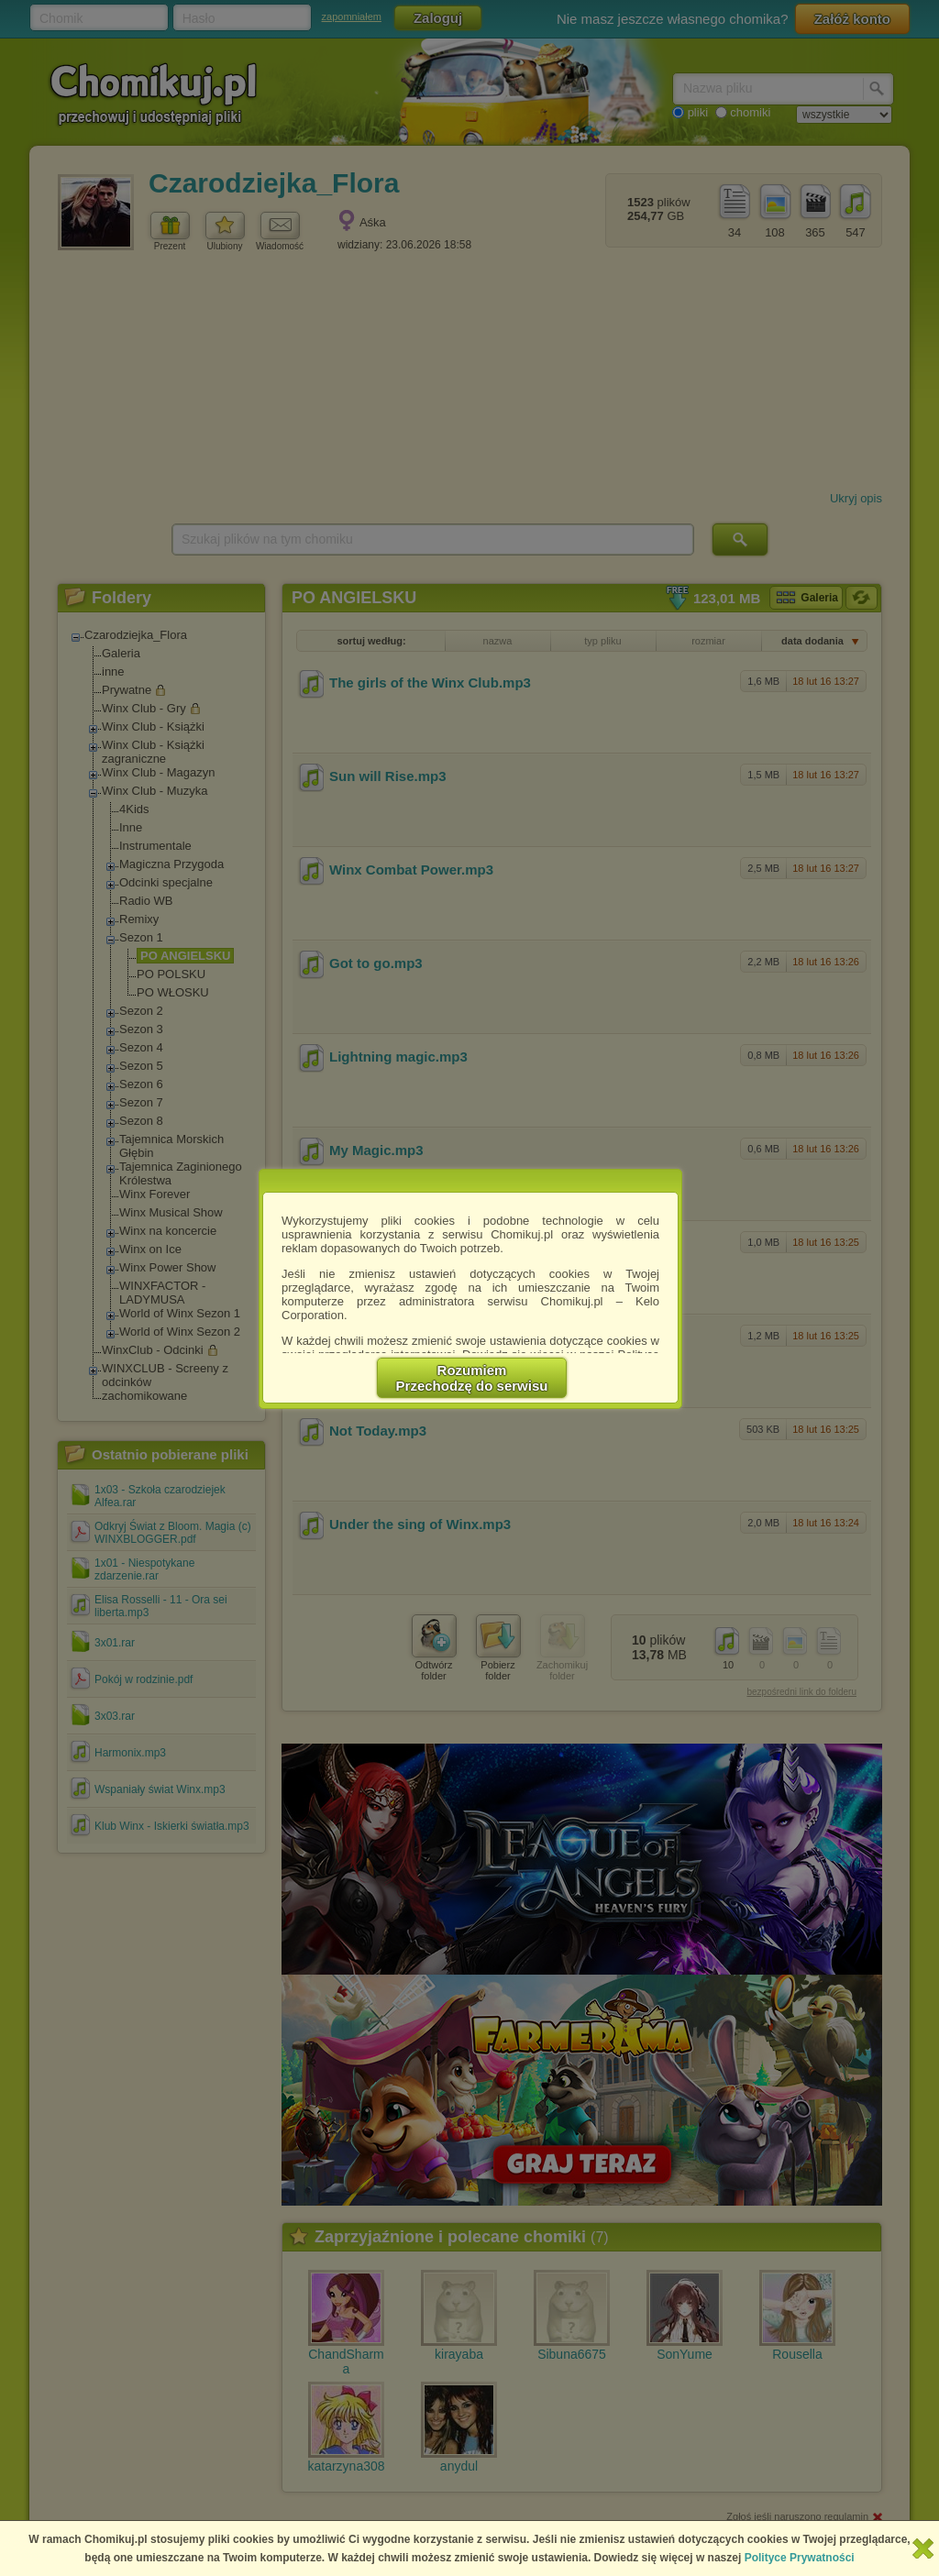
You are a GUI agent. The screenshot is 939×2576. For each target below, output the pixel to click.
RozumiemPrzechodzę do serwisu (472, 1377)
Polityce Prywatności (800, 2557)
